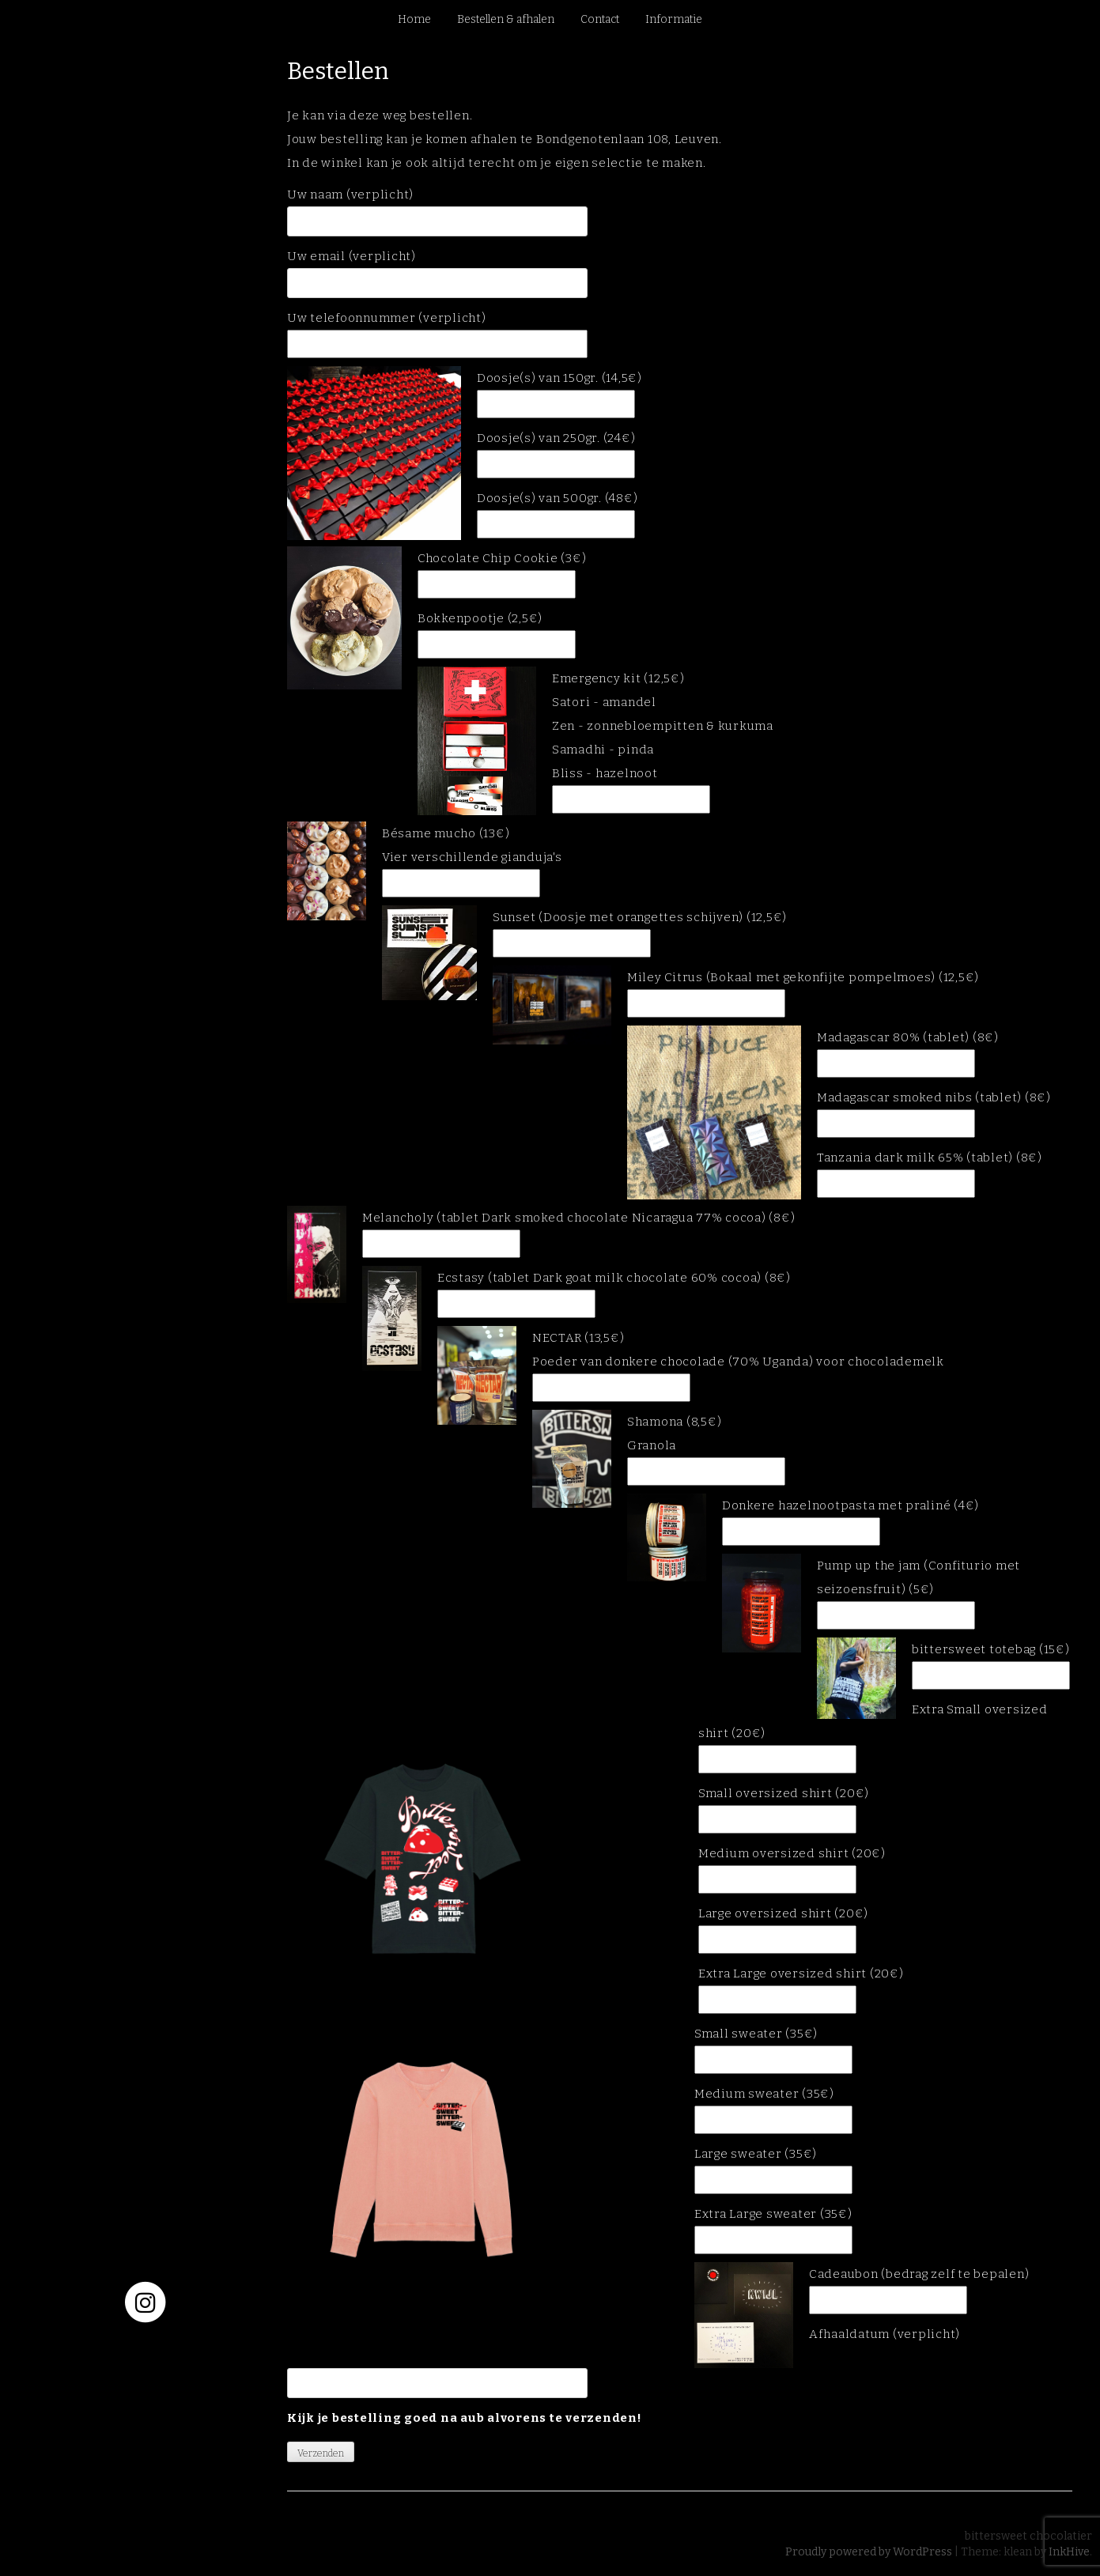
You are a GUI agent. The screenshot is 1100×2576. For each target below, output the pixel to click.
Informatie (673, 19)
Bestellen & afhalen (505, 19)
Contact (599, 19)
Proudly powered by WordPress (868, 2552)
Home (414, 19)
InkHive (1069, 2552)
